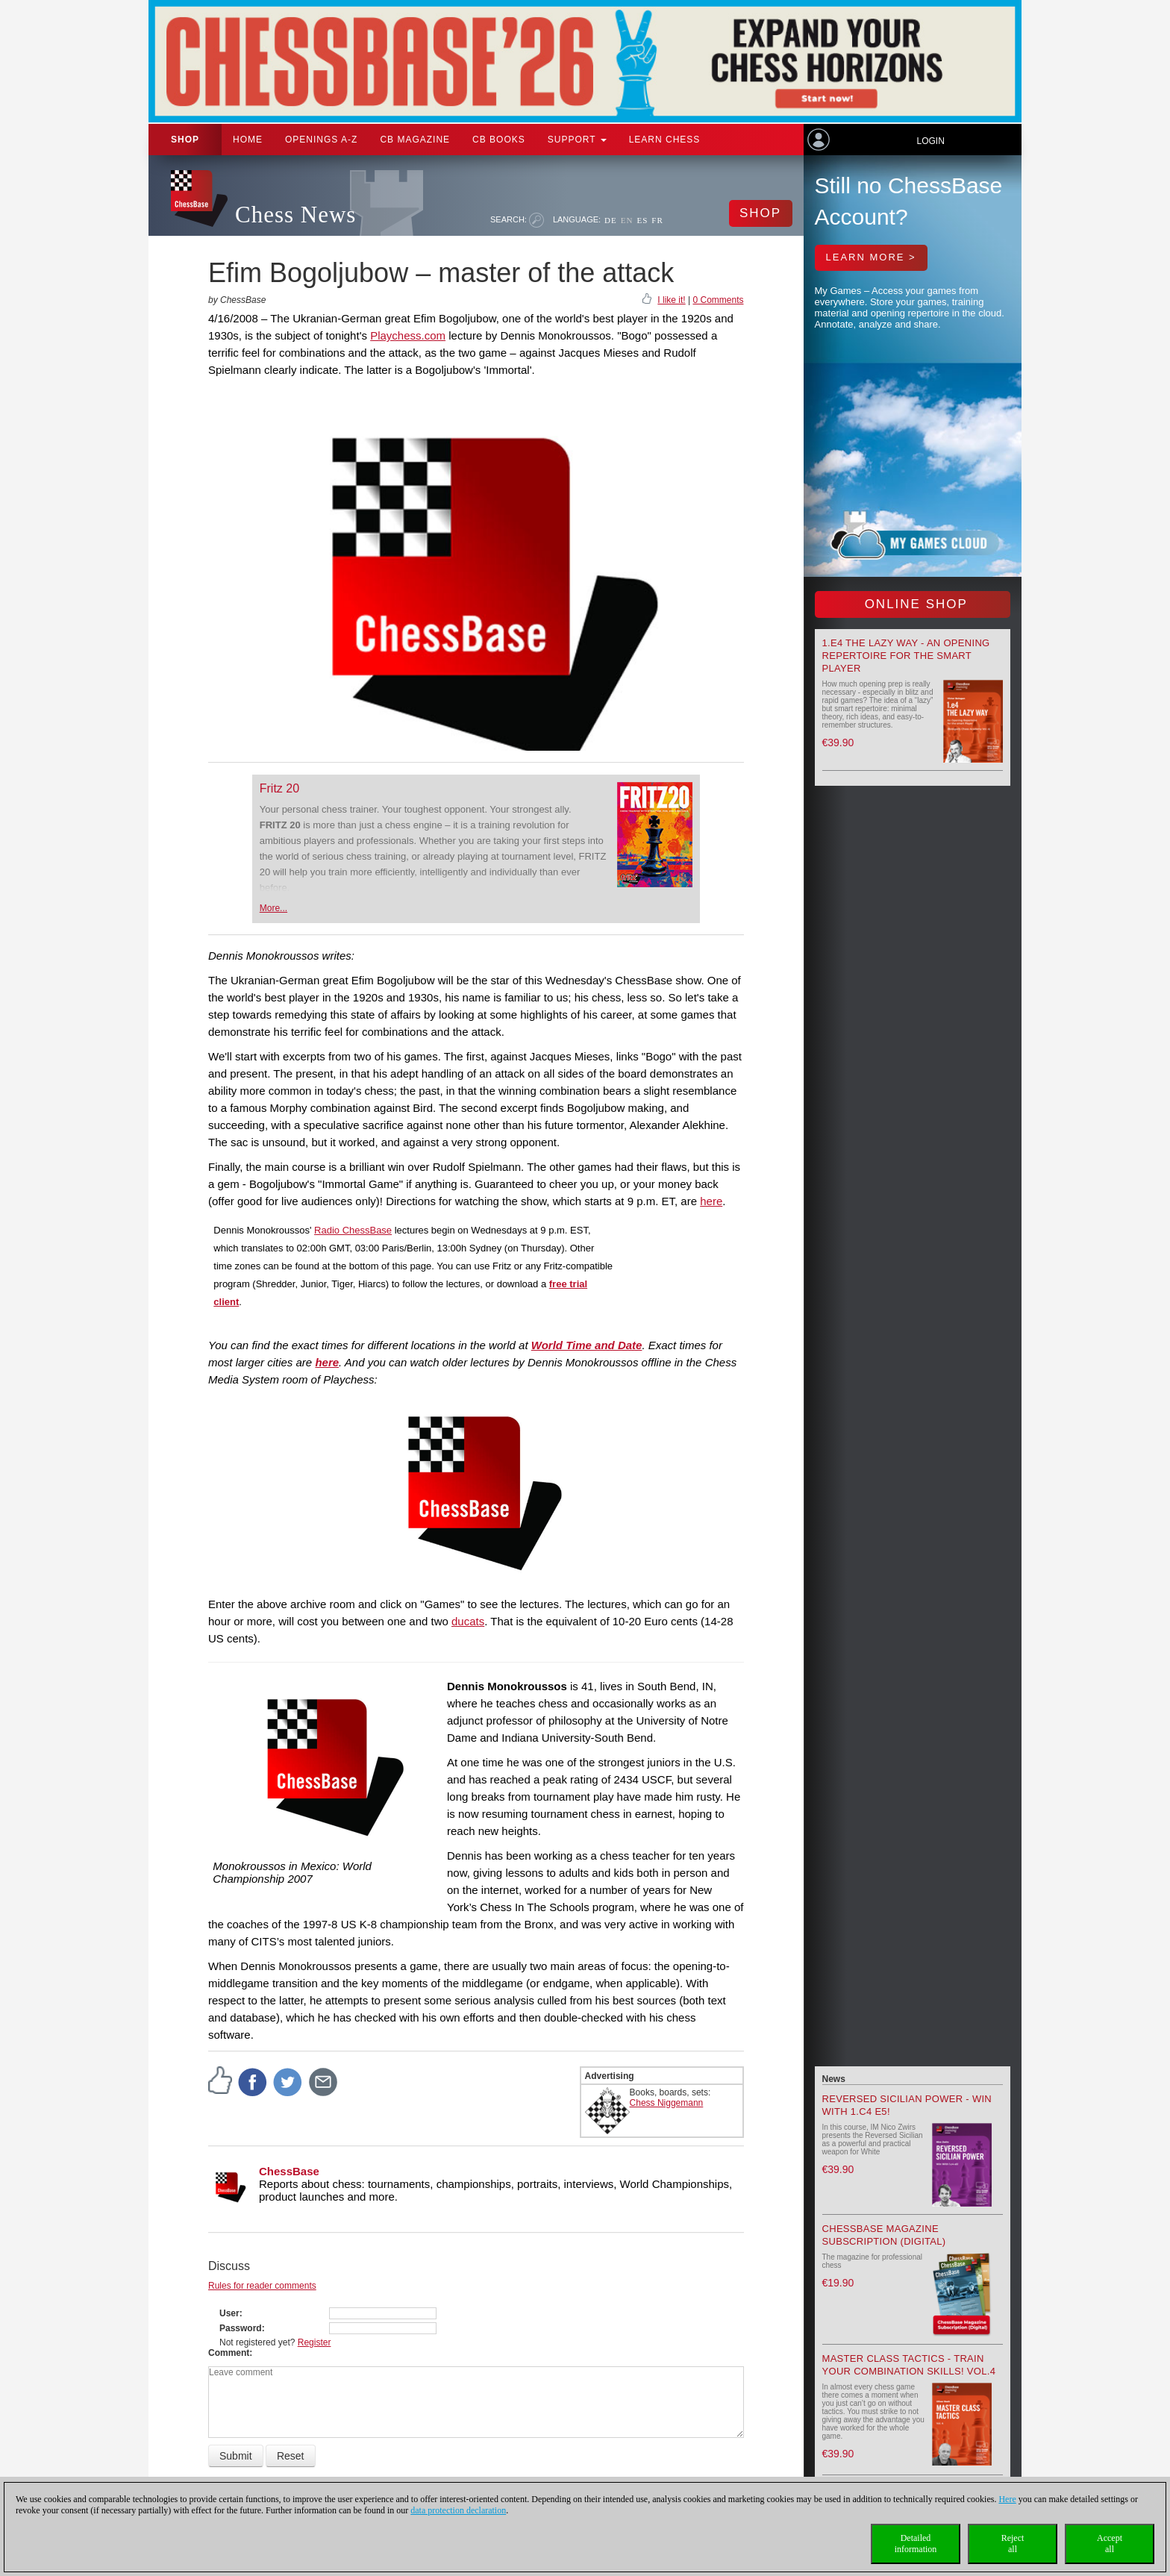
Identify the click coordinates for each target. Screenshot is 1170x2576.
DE (610, 220)
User (229, 2313)
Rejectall (1012, 2543)
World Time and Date (586, 1345)
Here (1007, 2499)
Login (930, 141)
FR (657, 220)
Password (240, 2328)
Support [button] (577, 139)
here (711, 1201)
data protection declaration (458, 2510)
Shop (185, 139)
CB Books (498, 139)
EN (627, 220)
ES (642, 220)
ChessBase (289, 2171)
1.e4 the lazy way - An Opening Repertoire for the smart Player (906, 655)
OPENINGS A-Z (321, 139)
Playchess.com (407, 335)
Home (248, 139)
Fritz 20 (279, 788)
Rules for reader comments (262, 2285)
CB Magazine (415, 139)
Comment (228, 2353)
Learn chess (665, 139)
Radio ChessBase (353, 1230)
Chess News (295, 214)
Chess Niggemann (667, 2103)
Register (314, 2342)
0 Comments (717, 300)
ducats (467, 1621)
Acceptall (1109, 2543)
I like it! (671, 300)
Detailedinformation (916, 2543)
